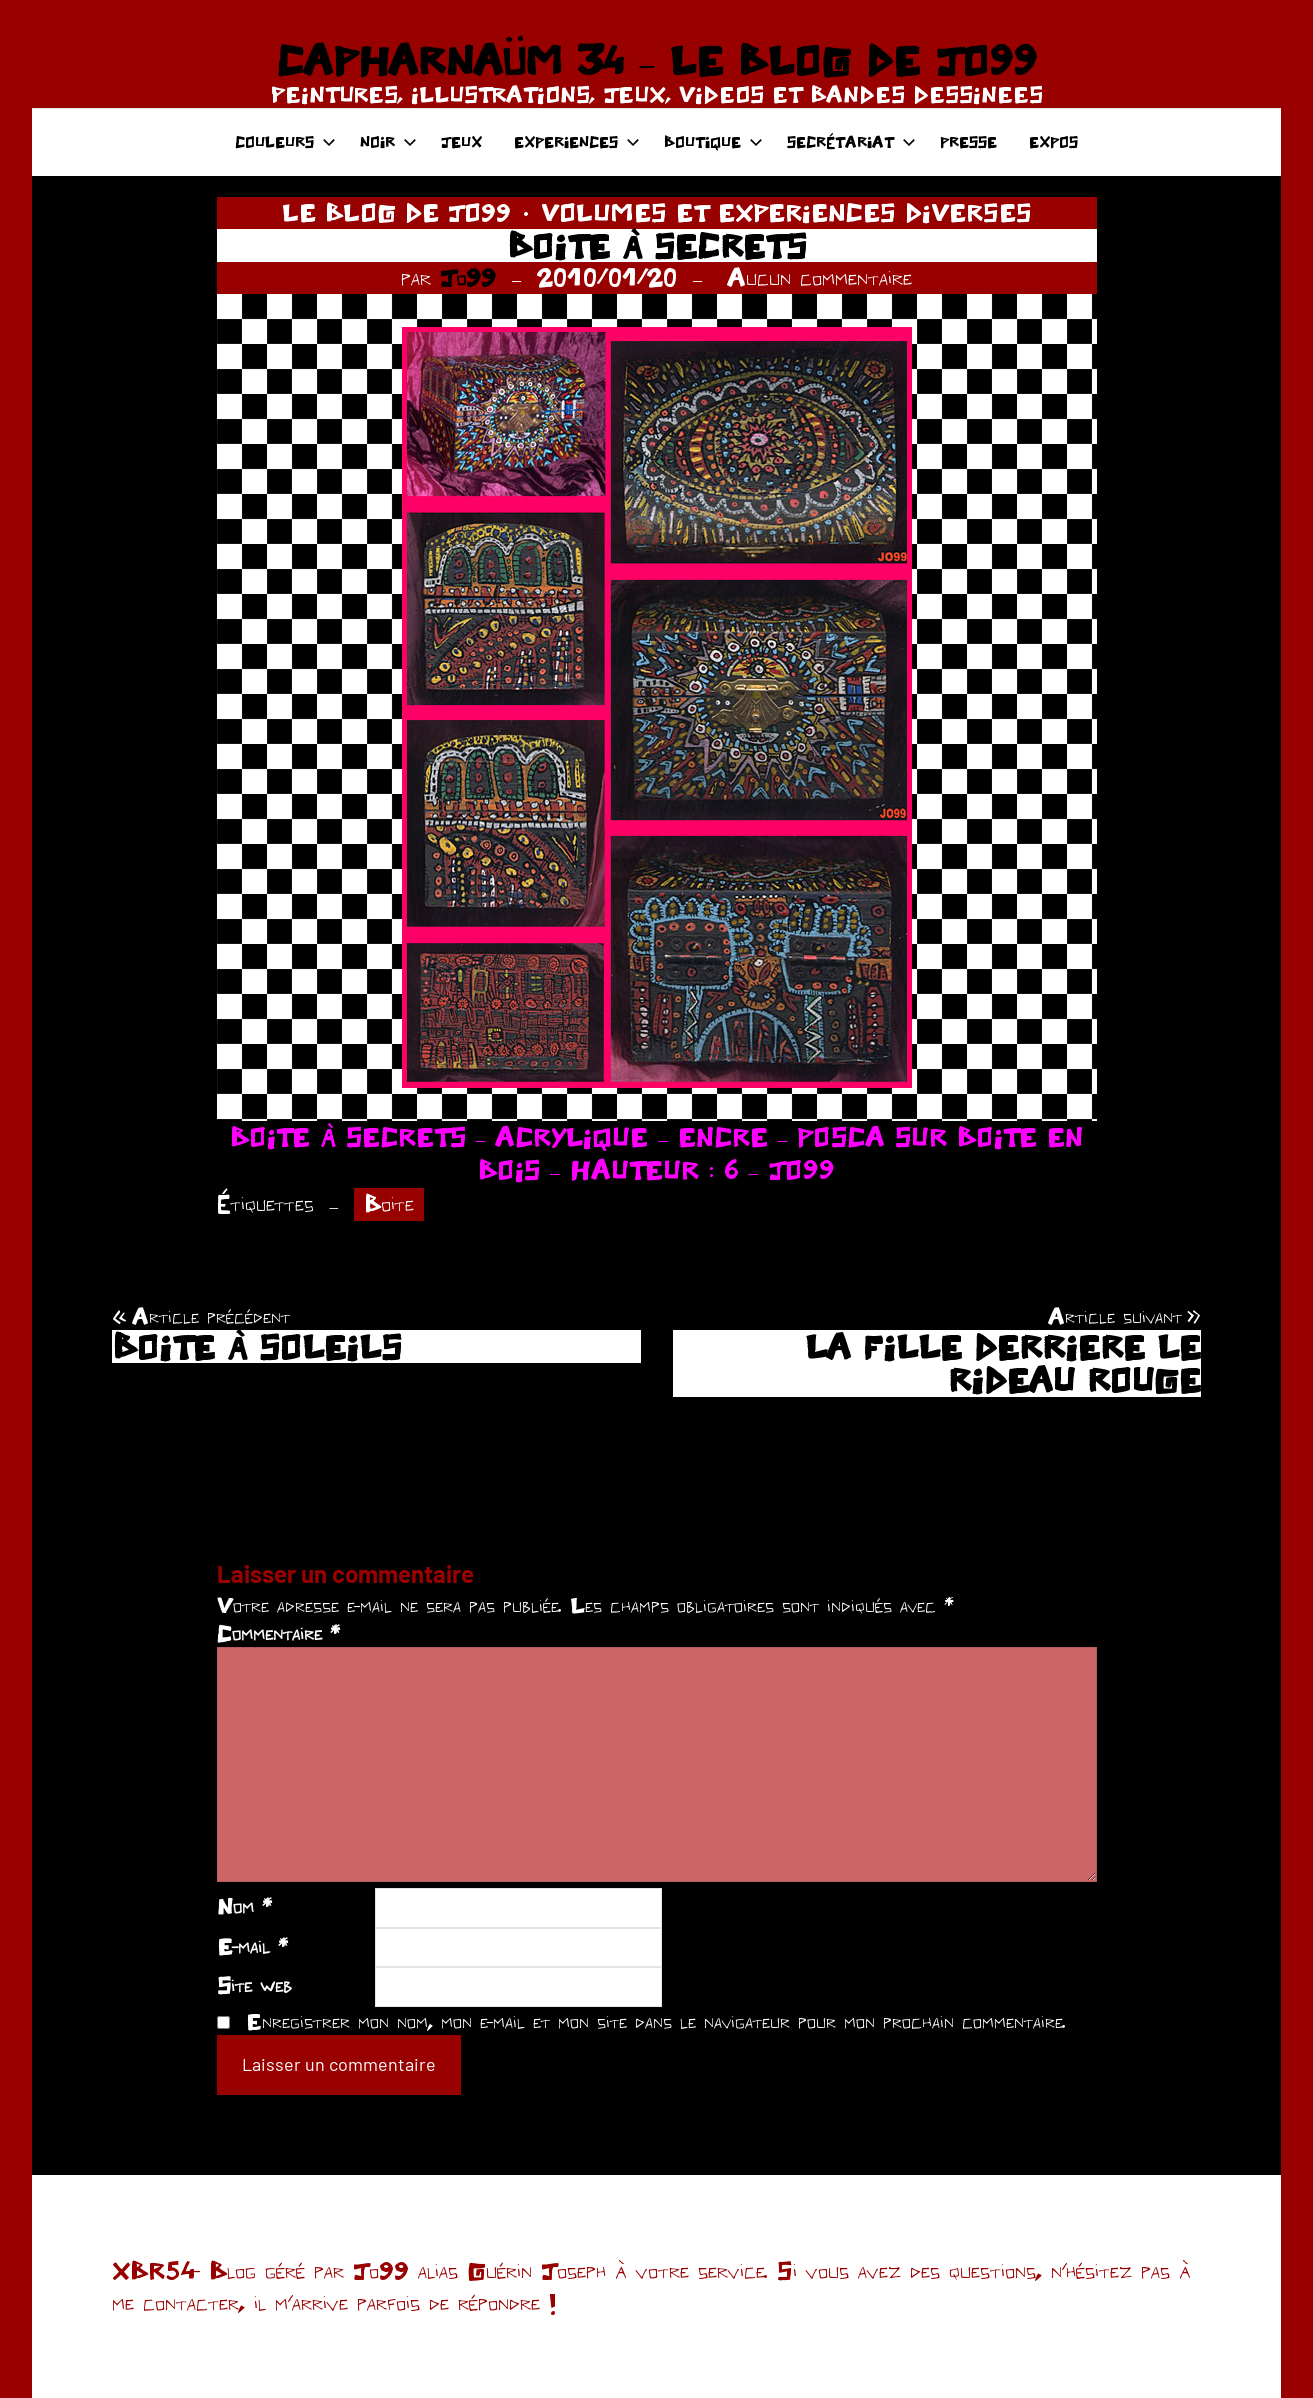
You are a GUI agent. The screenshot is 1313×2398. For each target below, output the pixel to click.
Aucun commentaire (819, 277)
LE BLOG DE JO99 (396, 212)
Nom (244, 1906)
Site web (254, 1985)
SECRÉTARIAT (851, 141)
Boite (389, 1203)
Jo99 (468, 277)
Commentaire (278, 1633)
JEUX (461, 141)
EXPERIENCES (577, 141)
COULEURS (285, 141)
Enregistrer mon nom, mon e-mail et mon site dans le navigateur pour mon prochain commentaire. (656, 2021)
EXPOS (1053, 141)
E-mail (252, 1946)
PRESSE (968, 141)
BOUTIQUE (713, 141)
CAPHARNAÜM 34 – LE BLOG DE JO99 (656, 60)
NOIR (388, 141)
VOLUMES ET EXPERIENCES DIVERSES (786, 212)
